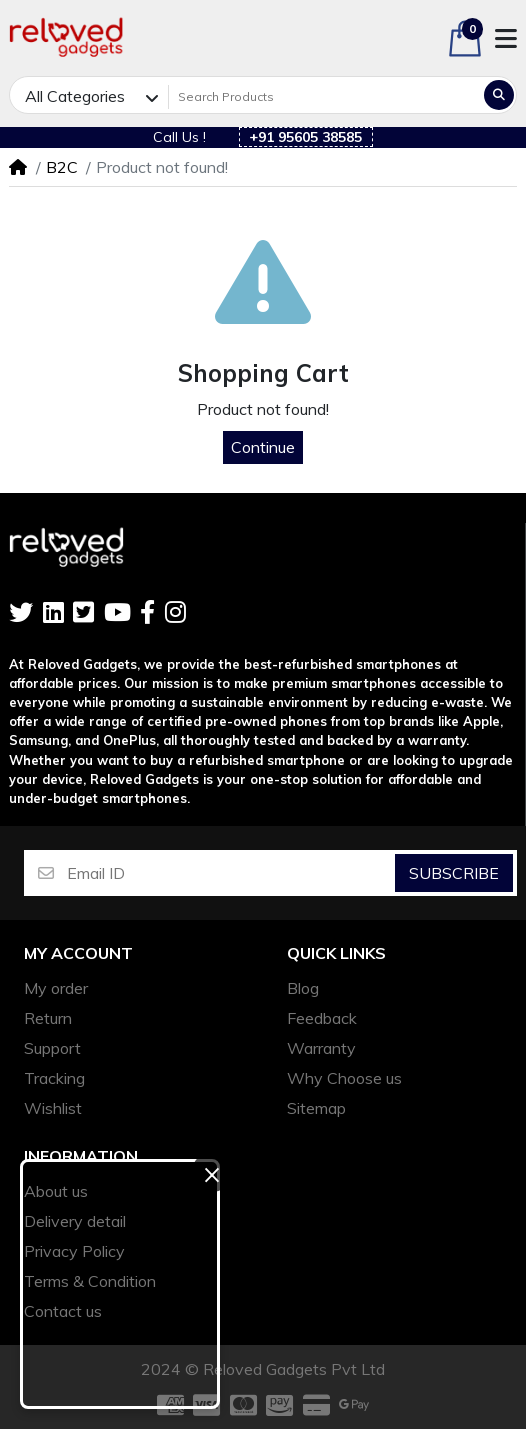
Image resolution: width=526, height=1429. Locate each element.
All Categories (75, 96)
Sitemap (316, 1108)
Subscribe (454, 873)
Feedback (322, 1018)
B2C (62, 167)
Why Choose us (344, 1078)
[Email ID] (229, 873)
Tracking (54, 1078)
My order (56, 988)
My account (78, 953)
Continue (263, 447)
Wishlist (53, 1108)
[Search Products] (324, 97)
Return (48, 1018)
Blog (303, 988)
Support (52, 1048)
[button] (465, 38)
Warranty (321, 1048)
